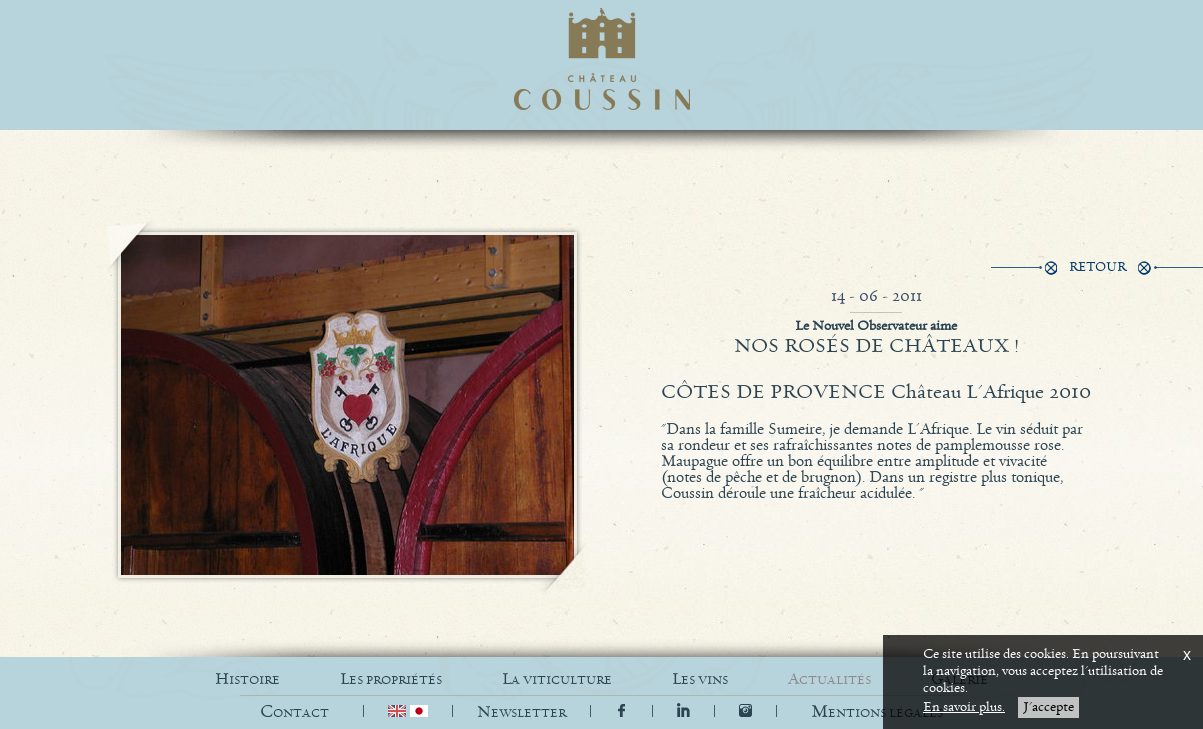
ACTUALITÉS (829, 679)
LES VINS (700, 679)
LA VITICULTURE (557, 679)
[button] (877, 712)
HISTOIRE (247, 679)
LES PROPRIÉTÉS (391, 679)
